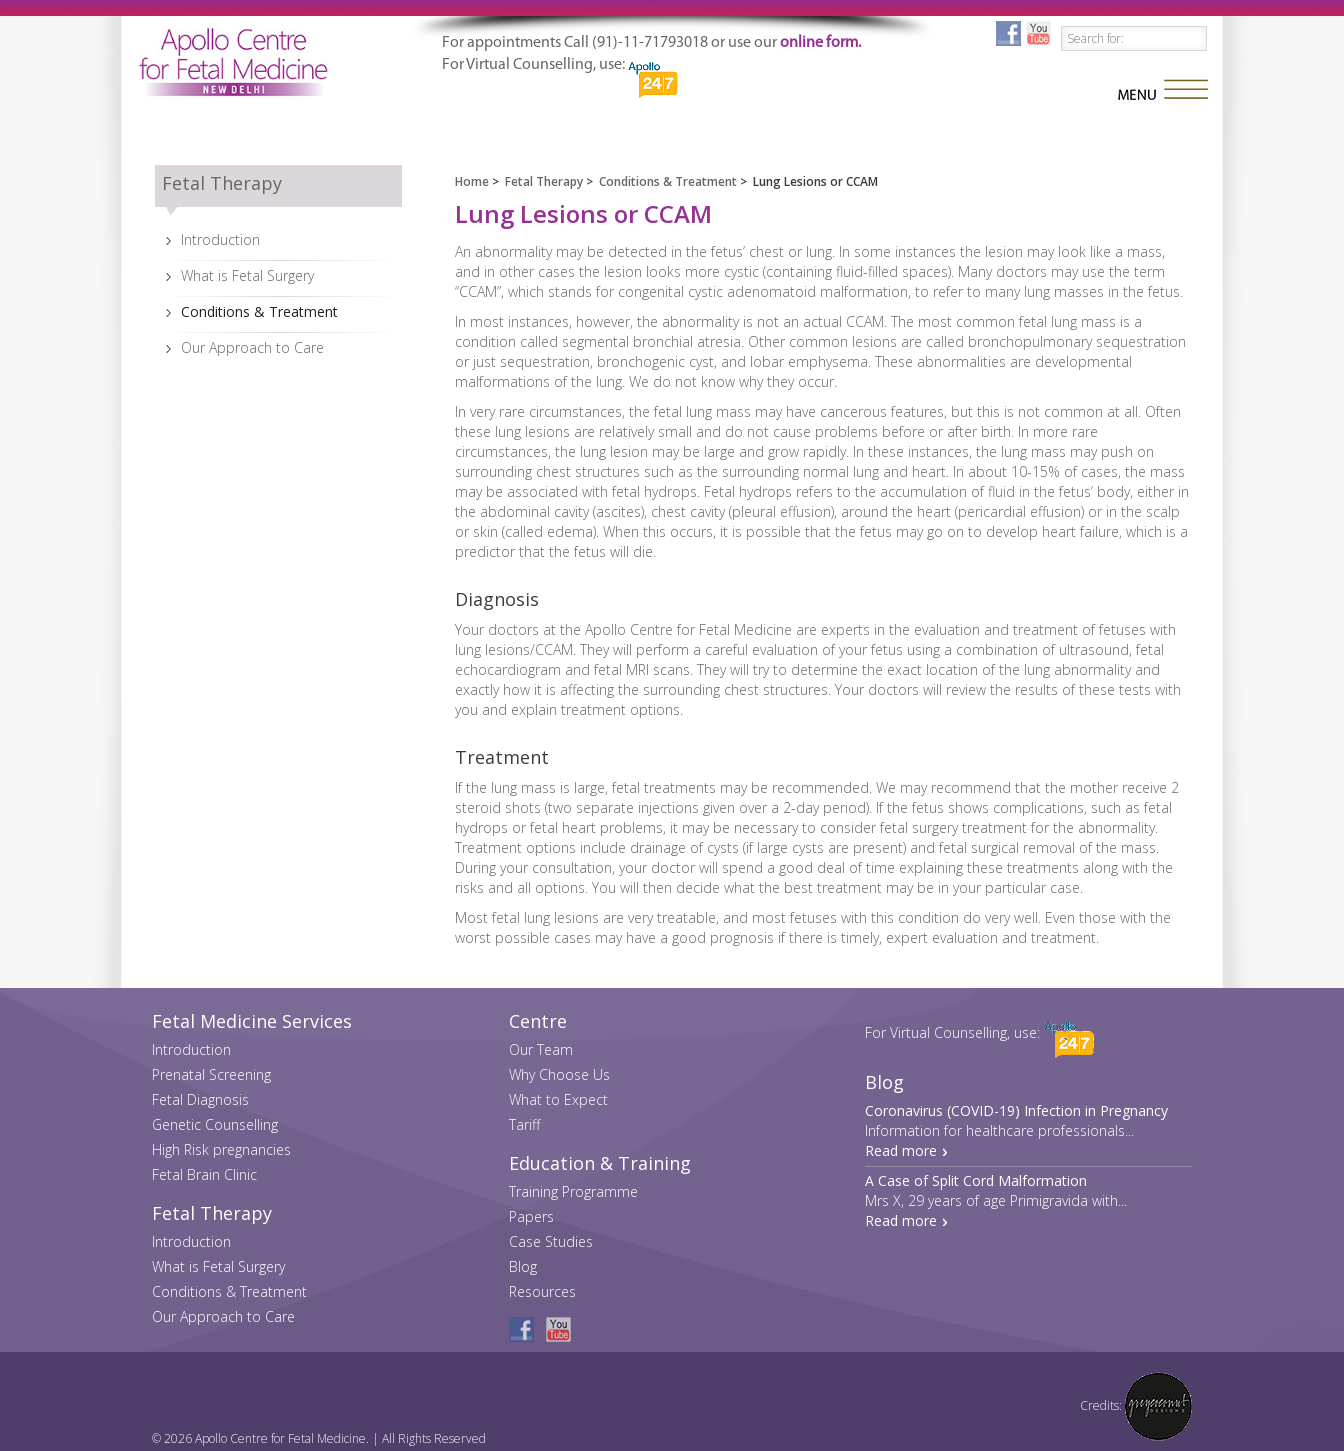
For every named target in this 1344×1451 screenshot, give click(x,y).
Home (472, 181)
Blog (523, 1266)
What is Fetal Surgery (247, 275)
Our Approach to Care (252, 347)
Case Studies (551, 1241)
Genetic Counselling (215, 1124)
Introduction (220, 239)
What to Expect (558, 1099)
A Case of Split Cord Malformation (976, 1180)
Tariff (524, 1124)
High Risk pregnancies (221, 1149)
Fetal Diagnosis (200, 1099)
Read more (901, 1150)
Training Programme (573, 1191)
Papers (531, 1216)
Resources (542, 1291)
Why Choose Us (559, 1074)
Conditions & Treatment (259, 311)
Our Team (541, 1049)
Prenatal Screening (211, 1074)
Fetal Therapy (544, 181)
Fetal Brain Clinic (204, 1174)
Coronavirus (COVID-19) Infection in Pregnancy (1016, 1110)
